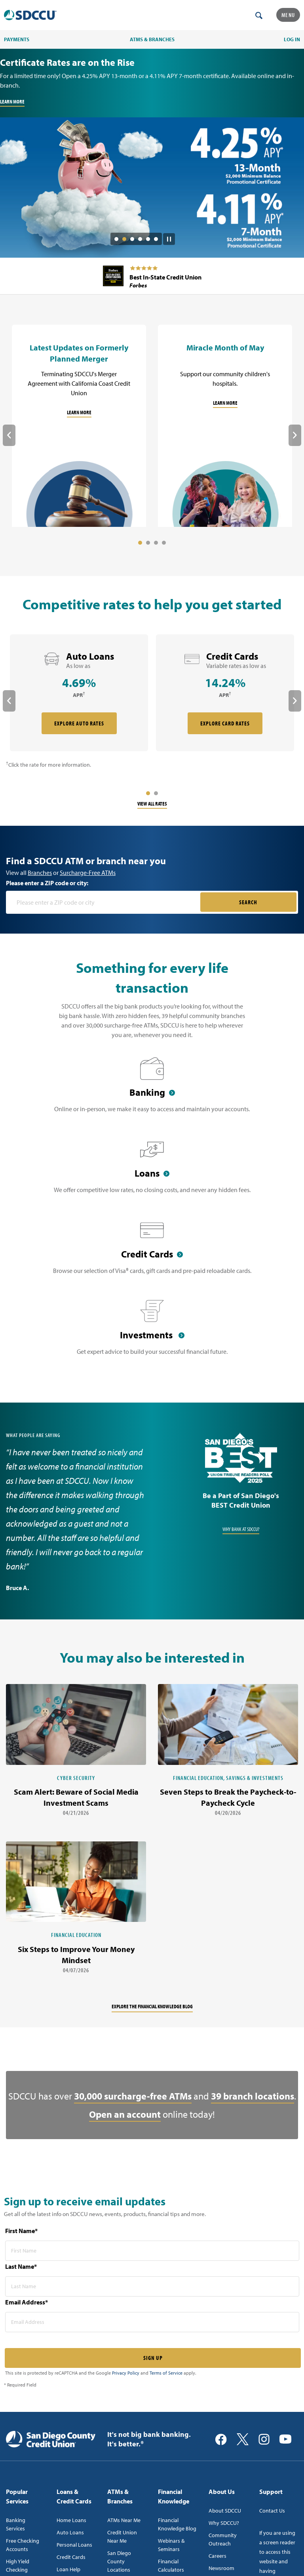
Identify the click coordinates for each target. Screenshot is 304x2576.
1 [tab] (116, 239)
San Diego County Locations (119, 2561)
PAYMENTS (16, 39)
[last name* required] (152, 2286)
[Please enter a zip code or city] (103, 902)
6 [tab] (156, 239)
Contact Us (272, 2510)
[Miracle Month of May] (225, 426)
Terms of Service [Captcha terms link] (166, 2373)
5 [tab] (148, 239)
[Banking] (152, 1089)
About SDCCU (225, 2510)
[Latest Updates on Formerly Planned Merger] (79, 426)
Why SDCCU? (224, 2522)
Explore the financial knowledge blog (152, 2006)
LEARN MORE (12, 101)
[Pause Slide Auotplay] (169, 236)
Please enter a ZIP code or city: (47, 883)
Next (295, 435)
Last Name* (21, 2266)
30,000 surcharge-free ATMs (133, 2096)
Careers (217, 2555)
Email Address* (26, 2302)
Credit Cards (71, 2557)
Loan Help (68, 2569)
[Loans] (152, 1170)
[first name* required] (152, 2251)
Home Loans (71, 2520)
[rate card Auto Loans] (79, 692)
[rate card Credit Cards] (225, 692)
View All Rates (152, 803)
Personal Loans (74, 2544)
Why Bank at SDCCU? (240, 1529)
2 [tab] (124, 239)
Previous (9, 435)
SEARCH (248, 902)
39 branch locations (252, 2096)
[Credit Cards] (152, 1251)
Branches (40, 873)
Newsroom (221, 2568)
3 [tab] (132, 239)
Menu (288, 15)
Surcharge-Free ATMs (88, 873)
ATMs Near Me (124, 2520)
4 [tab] (140, 239)
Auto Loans (70, 2532)
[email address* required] (152, 2322)
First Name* (21, 2231)
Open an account (125, 2114)
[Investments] (152, 1332)
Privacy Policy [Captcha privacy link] (125, 2373)
